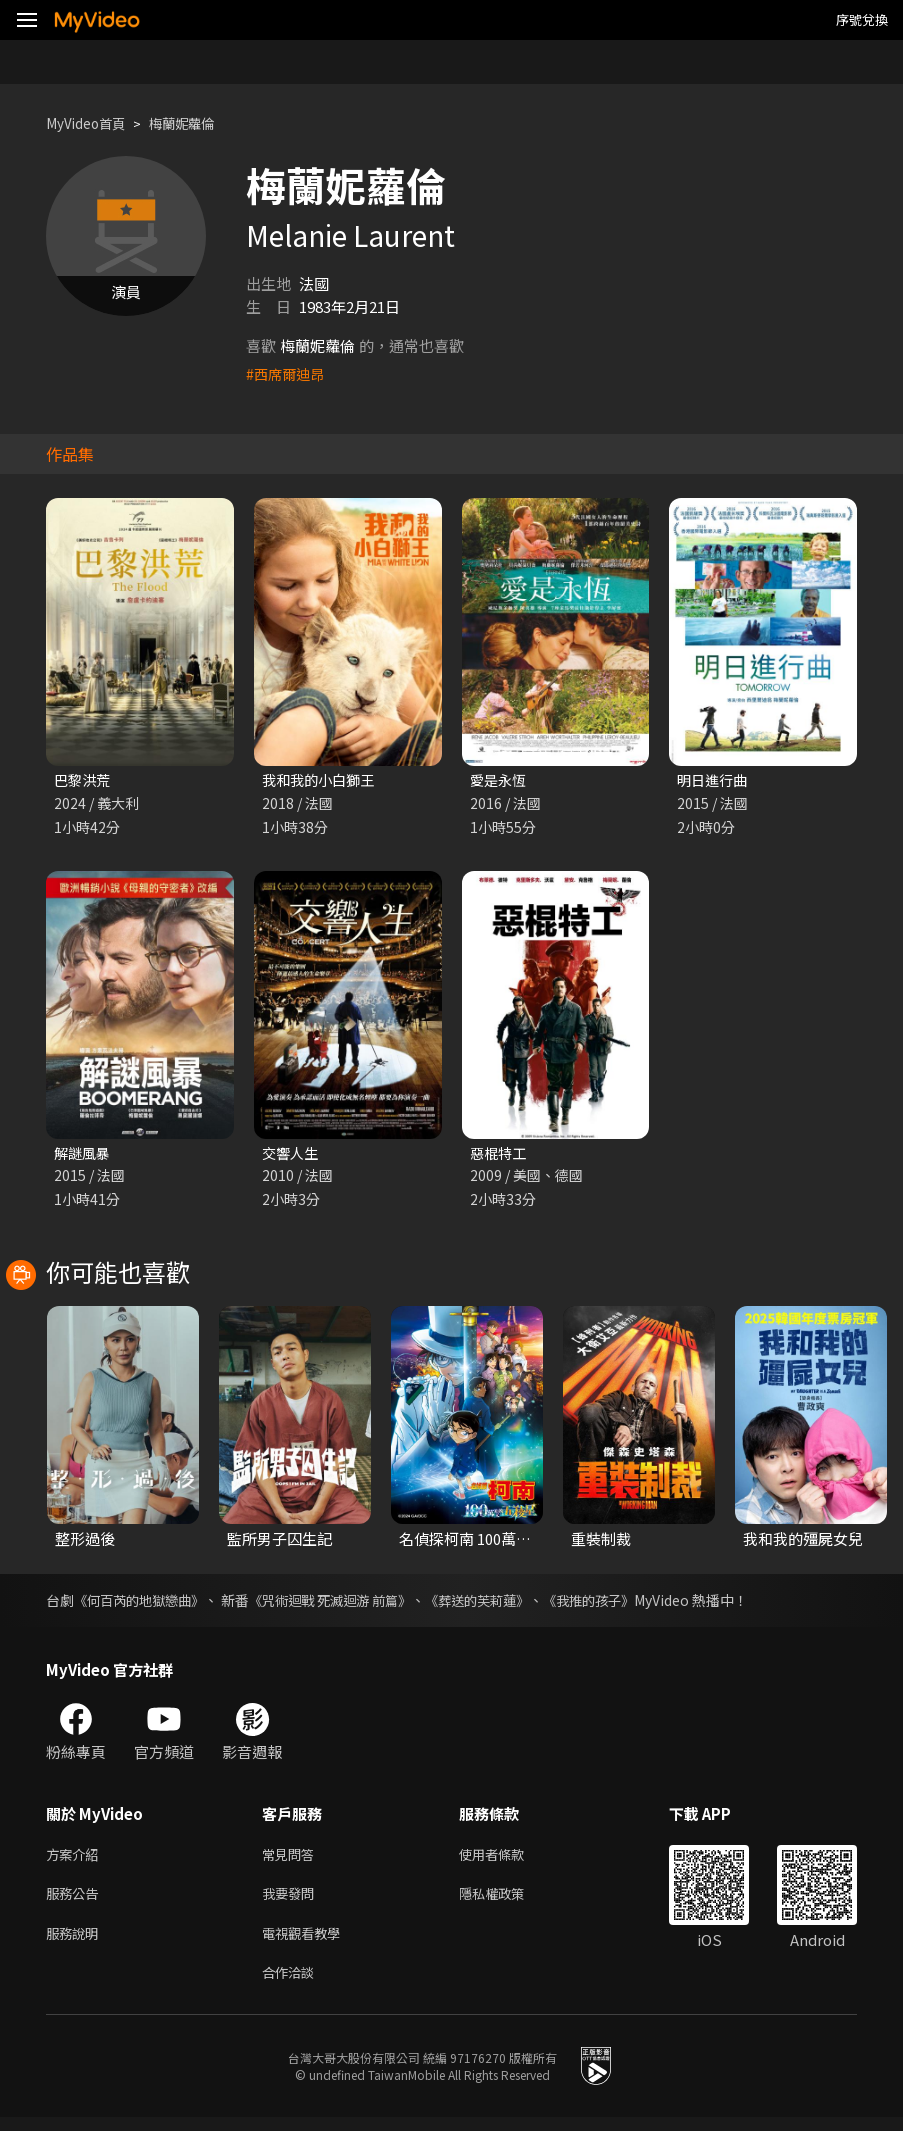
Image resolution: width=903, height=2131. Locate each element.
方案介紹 (76, 1858)
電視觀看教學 (307, 1942)
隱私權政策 (508, 1900)
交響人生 (292, 1154)
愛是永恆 (500, 780)
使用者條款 (508, 1858)
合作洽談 (292, 1984)
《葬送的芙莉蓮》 (503, 1603)
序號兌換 (862, 19)
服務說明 (76, 1942)
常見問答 (292, 1858)
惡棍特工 (500, 1154)
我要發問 (292, 1900)
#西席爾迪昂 (287, 373)
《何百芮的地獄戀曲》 (144, 1603)
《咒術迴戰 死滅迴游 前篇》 (346, 1603)
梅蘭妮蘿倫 (198, 123)
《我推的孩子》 (622, 1603)
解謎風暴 (84, 1154)
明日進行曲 (714, 780)
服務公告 (76, 1900)
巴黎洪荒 (84, 780)
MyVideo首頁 (91, 123)
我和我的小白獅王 (322, 780)
